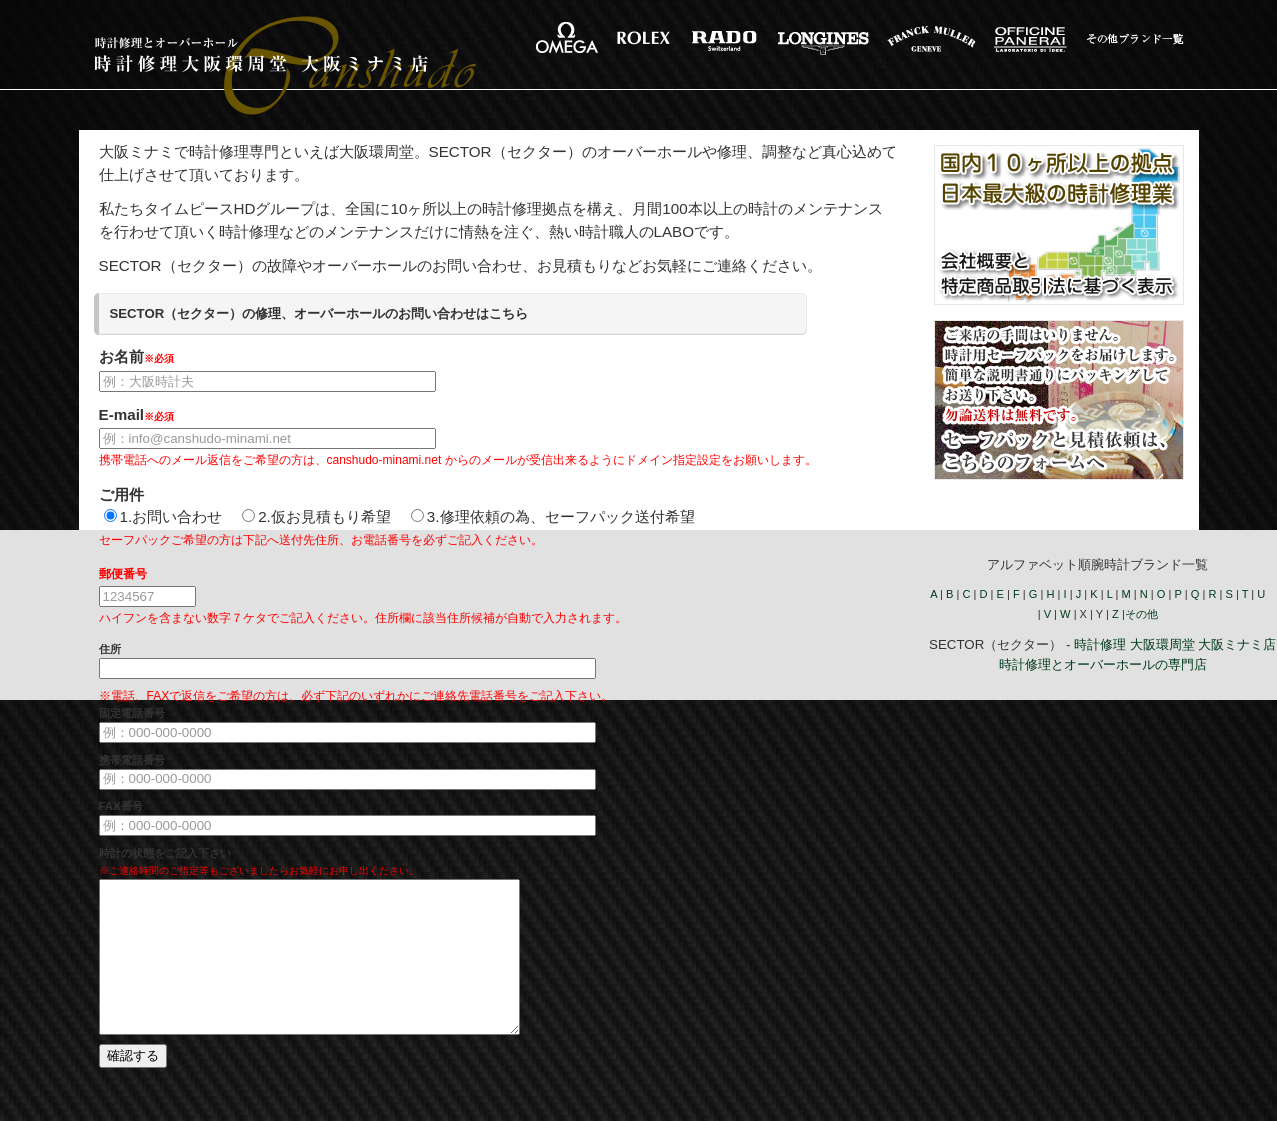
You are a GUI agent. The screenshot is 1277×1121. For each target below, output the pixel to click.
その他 (1141, 614)
